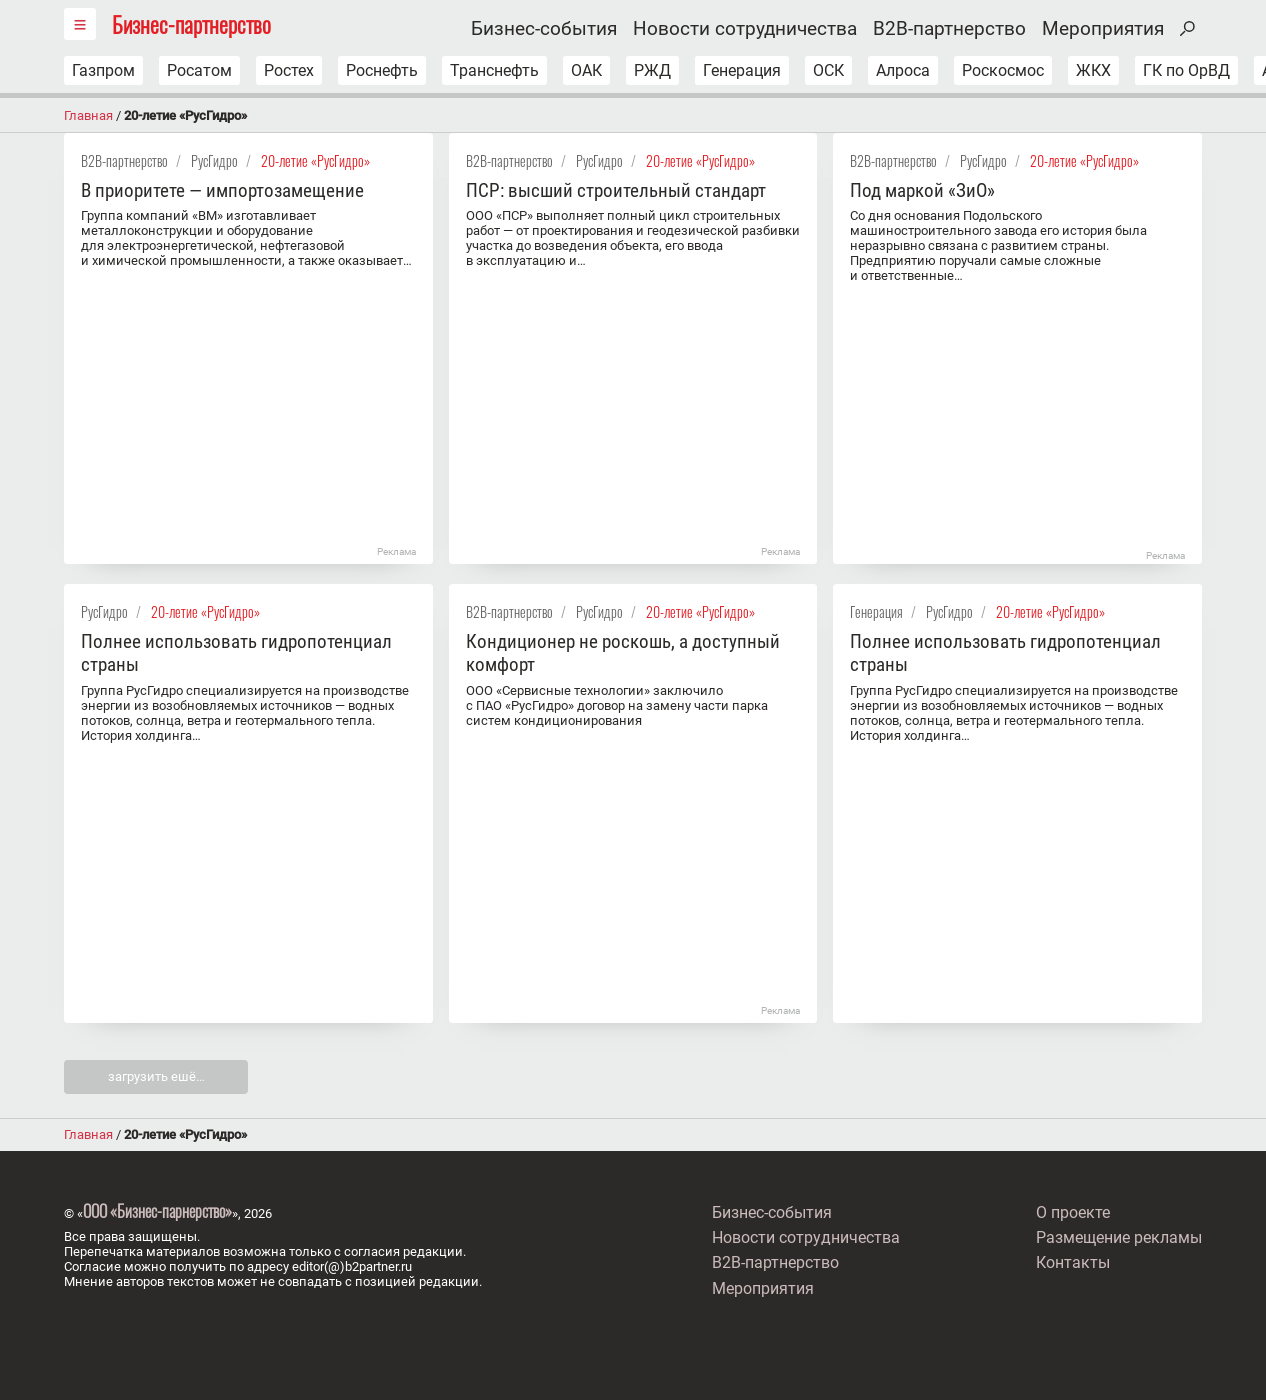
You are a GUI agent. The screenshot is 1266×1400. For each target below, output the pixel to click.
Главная (88, 115)
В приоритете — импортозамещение (222, 190)
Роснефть (382, 70)
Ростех (289, 70)
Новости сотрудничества (745, 29)
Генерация (742, 70)
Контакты (1073, 1262)
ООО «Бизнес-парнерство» (157, 1211)
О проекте (1073, 1212)
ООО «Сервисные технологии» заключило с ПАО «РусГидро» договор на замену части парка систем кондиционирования (617, 705)
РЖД (652, 70)
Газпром (103, 70)
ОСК (828, 70)
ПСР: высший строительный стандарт (616, 190)
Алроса (903, 70)
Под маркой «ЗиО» (922, 190)
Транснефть (494, 70)
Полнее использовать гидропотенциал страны (236, 653)
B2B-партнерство (949, 29)
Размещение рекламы (1119, 1237)
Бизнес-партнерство (191, 23)
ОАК (586, 70)
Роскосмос (1003, 70)
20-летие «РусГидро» (315, 160)
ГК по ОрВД (1186, 70)
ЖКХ (1093, 70)
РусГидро (214, 160)
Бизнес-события (544, 29)
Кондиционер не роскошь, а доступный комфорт (623, 653)
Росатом (199, 70)
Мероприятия (1103, 29)
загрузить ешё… (156, 1076)
